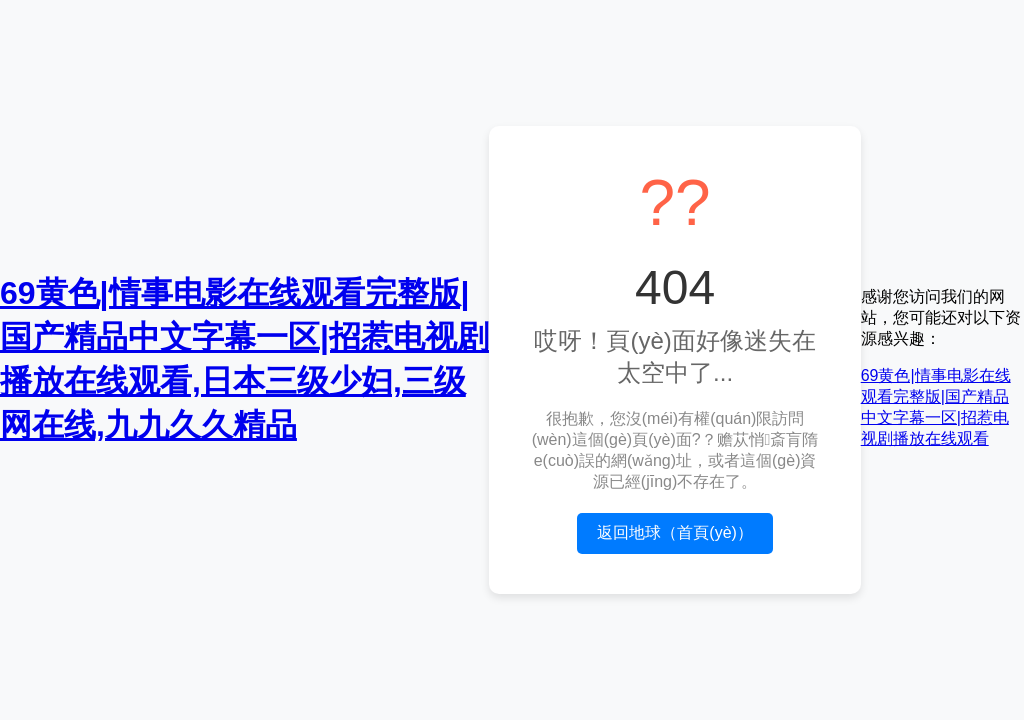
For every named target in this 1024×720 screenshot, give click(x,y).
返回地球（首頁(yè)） (675, 532)
